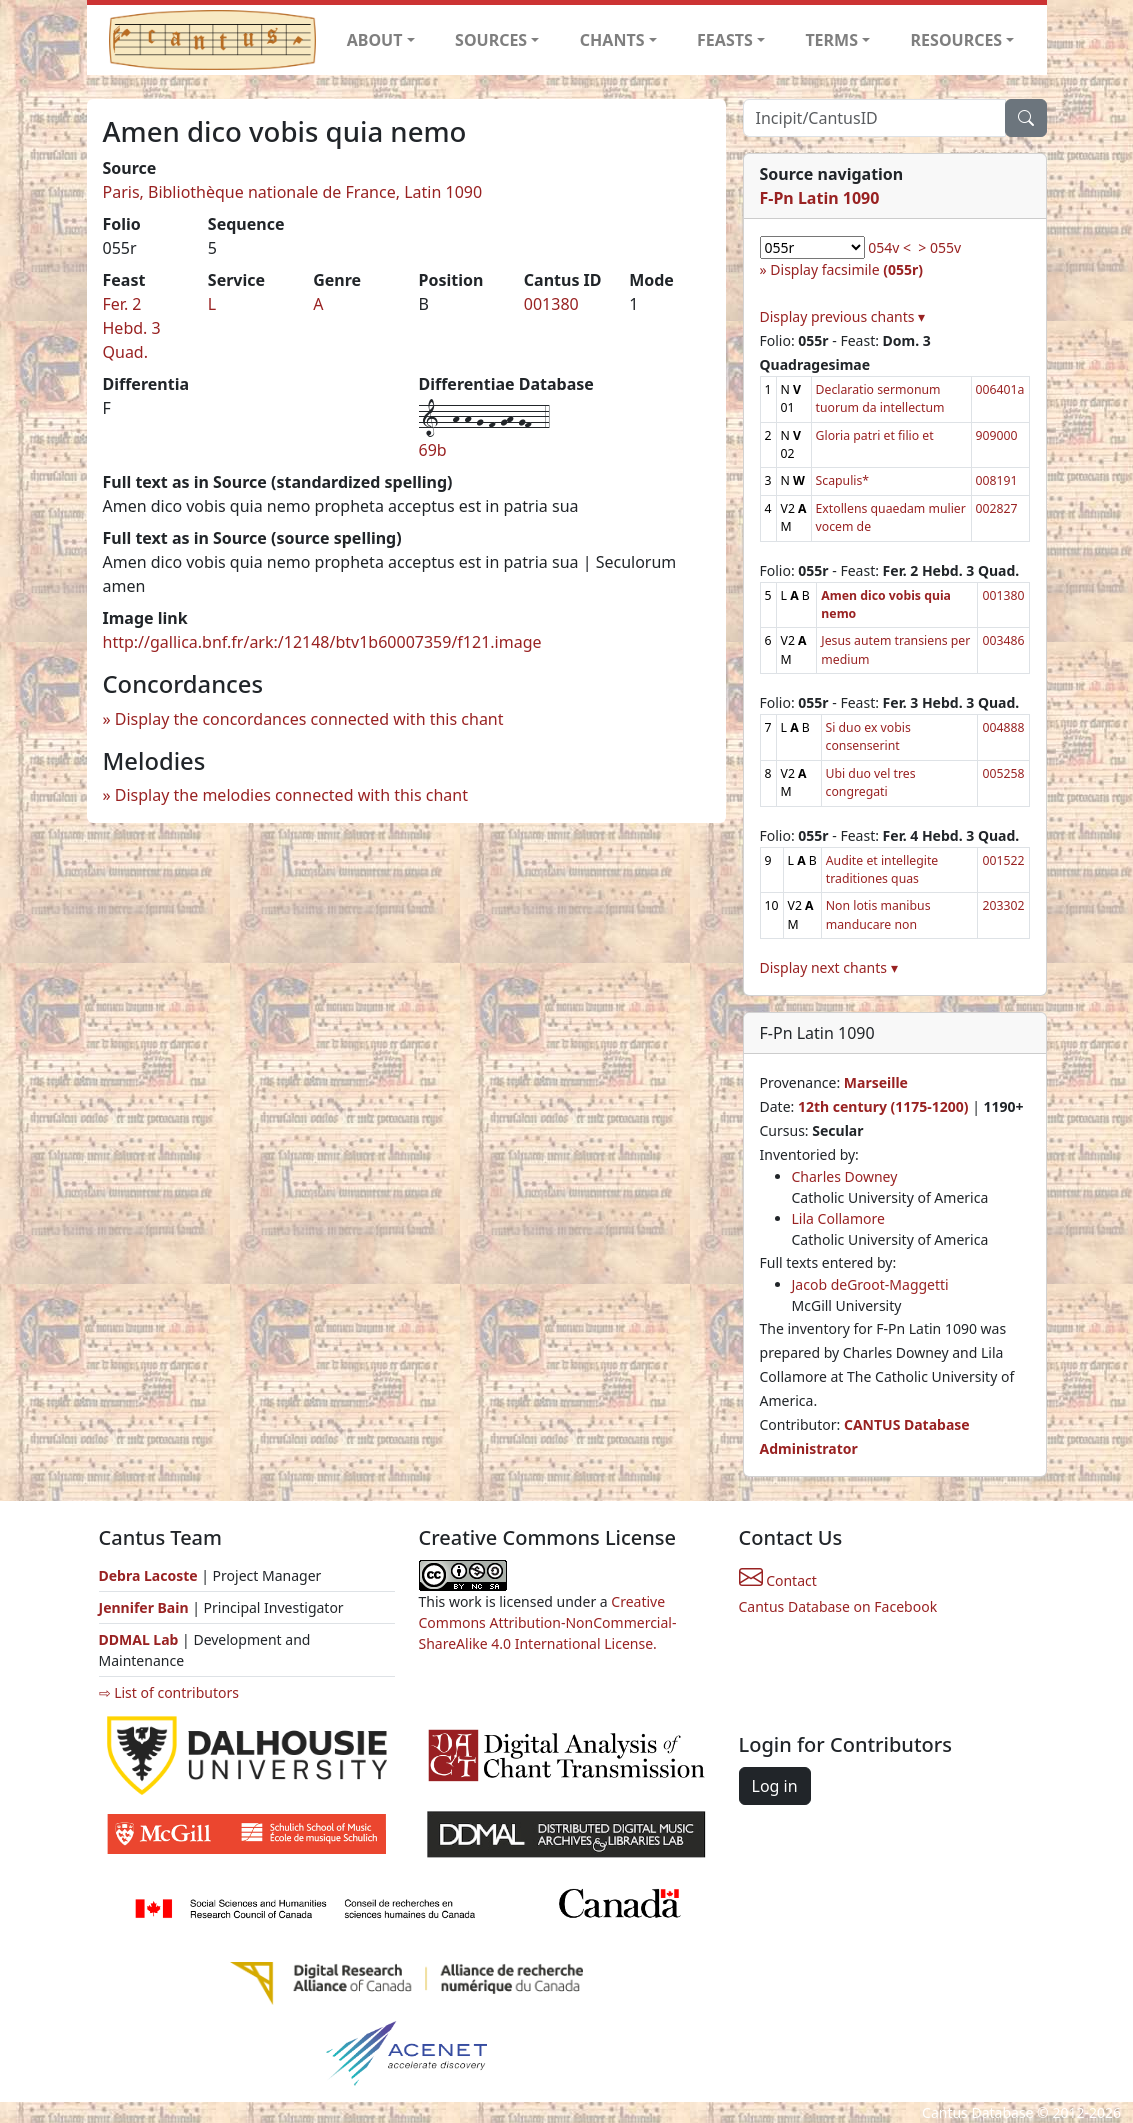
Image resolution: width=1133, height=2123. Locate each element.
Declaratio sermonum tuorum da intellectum (880, 398)
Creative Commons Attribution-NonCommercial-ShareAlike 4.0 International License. (548, 1622)
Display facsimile (846, 269)
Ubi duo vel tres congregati (871, 782)
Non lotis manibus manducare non (878, 914)
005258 (1003, 773)
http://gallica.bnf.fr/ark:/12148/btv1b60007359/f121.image (322, 642)
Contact (778, 1580)
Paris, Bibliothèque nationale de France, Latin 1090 (293, 192)
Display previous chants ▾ (843, 316)
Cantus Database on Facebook (838, 1606)
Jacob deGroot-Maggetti (870, 1284)
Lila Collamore (838, 1218)
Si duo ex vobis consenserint (868, 736)
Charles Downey (845, 1176)
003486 (1003, 640)
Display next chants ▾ (829, 967)
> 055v (939, 247)
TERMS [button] (831, 40)
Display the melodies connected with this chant (291, 795)
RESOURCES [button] (957, 40)
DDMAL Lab (139, 1639)
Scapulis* (843, 480)
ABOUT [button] (375, 40)
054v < (889, 247)
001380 (551, 304)
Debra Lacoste (148, 1575)
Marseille (876, 1082)
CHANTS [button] (612, 40)
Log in (775, 1786)
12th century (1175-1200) (883, 1106)
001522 (1003, 860)
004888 (1003, 727)
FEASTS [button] (725, 40)
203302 (1003, 905)
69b (433, 450)
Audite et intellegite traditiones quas (882, 869)
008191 (997, 480)
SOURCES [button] (491, 40)
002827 (997, 508)
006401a (1000, 389)
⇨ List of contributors (169, 1692)
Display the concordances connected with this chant (309, 719)
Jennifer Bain (146, 1607)
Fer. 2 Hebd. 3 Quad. (132, 328)
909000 (997, 435)
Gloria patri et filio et (875, 435)
